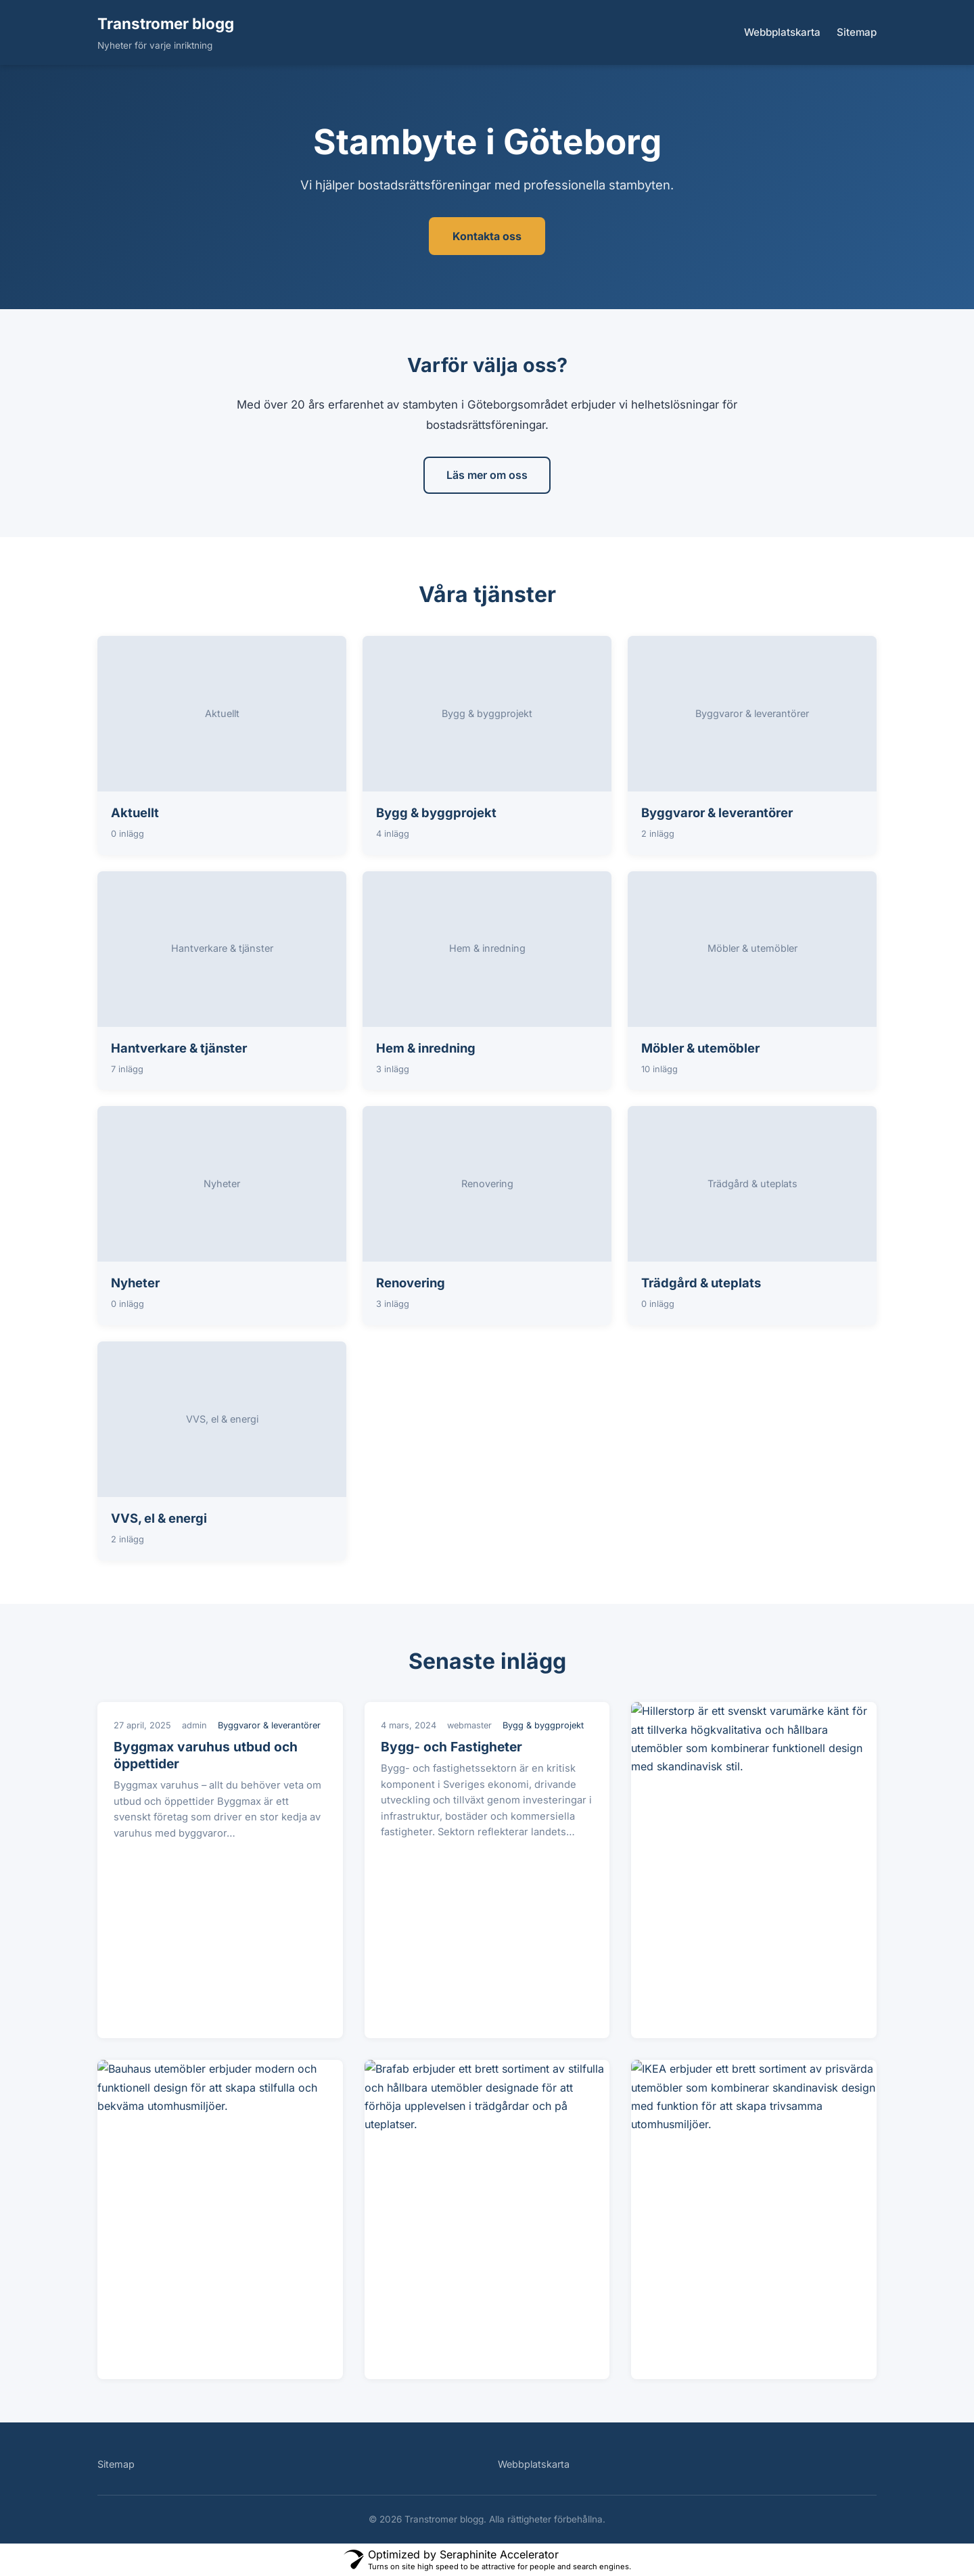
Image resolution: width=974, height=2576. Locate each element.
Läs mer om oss (487, 475)
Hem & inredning (426, 1047)
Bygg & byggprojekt (436, 812)
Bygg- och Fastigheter (451, 1747)
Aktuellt (135, 812)
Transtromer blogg (165, 23)
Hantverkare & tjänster (179, 1047)
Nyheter (135, 1282)
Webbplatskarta (782, 32)
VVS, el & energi (159, 1518)
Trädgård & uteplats (701, 1282)
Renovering (410, 1282)
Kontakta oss (487, 236)
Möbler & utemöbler (700, 1047)
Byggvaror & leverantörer (717, 812)
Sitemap (857, 32)
